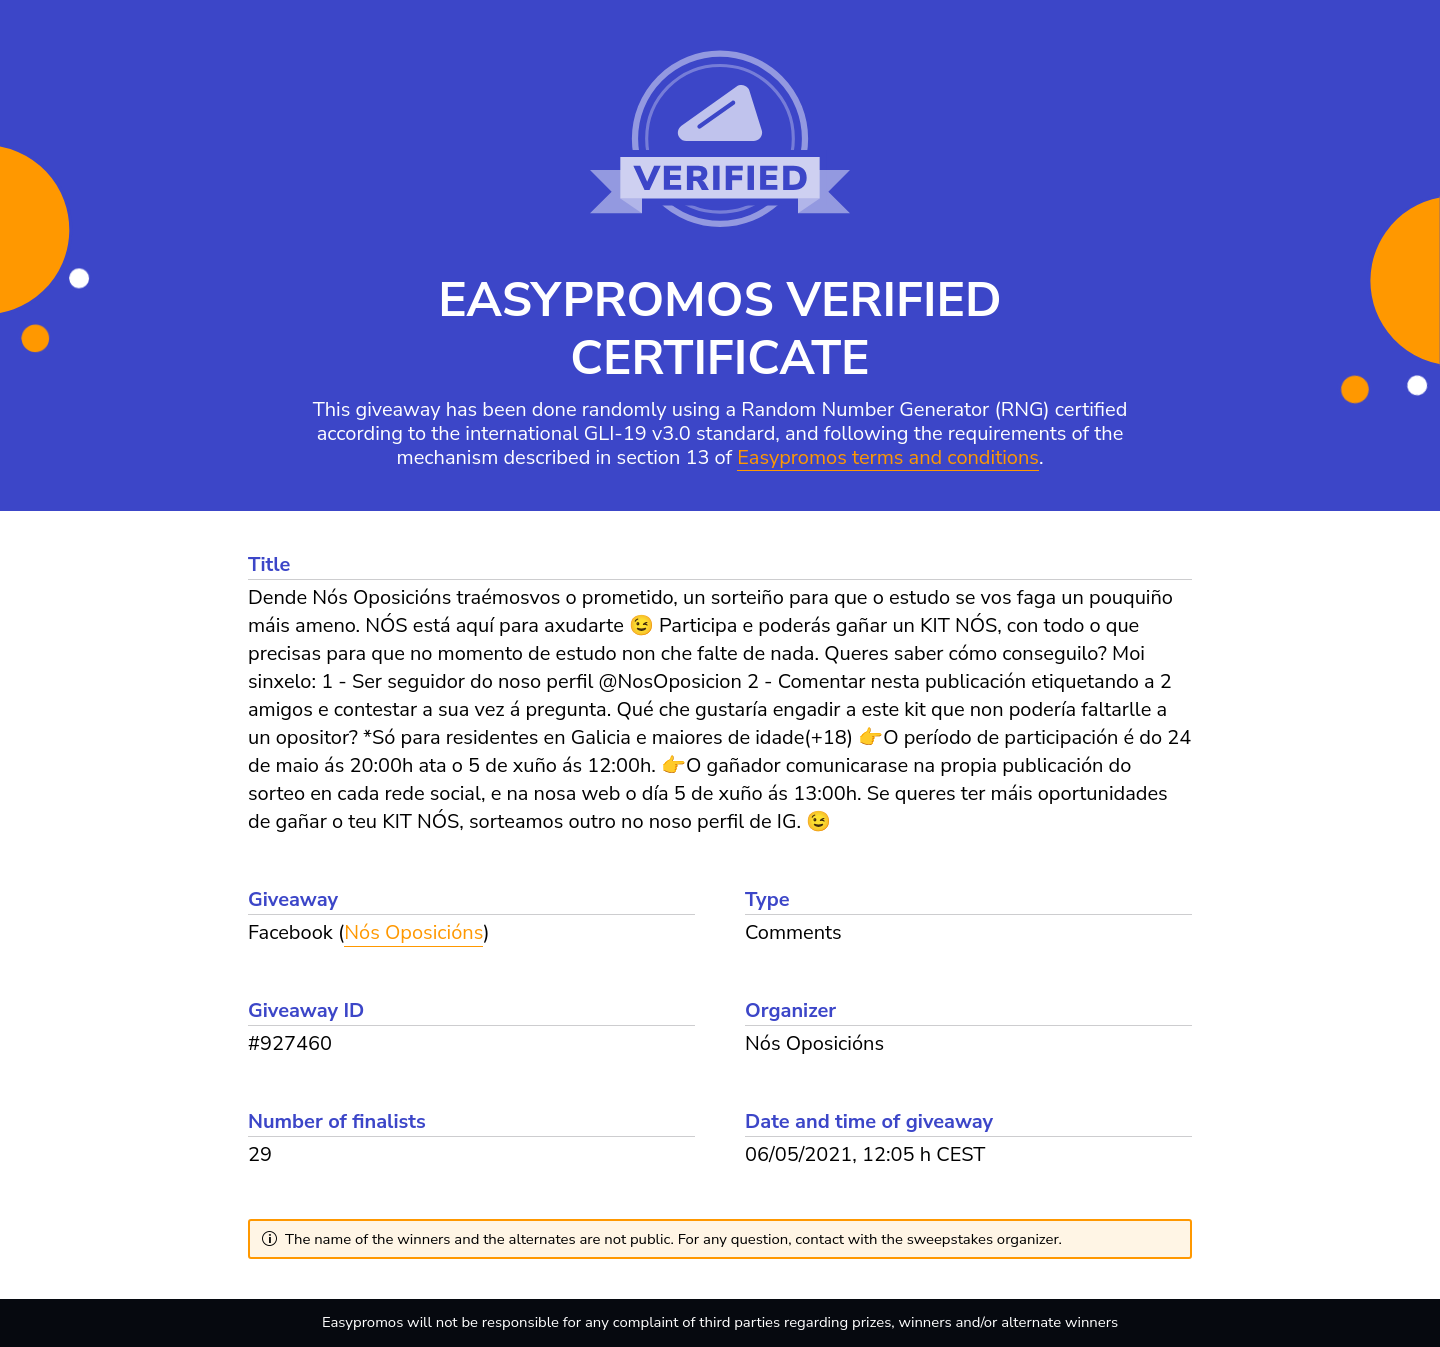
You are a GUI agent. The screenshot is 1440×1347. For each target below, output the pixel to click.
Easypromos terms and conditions (888, 458)
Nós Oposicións (413, 932)
